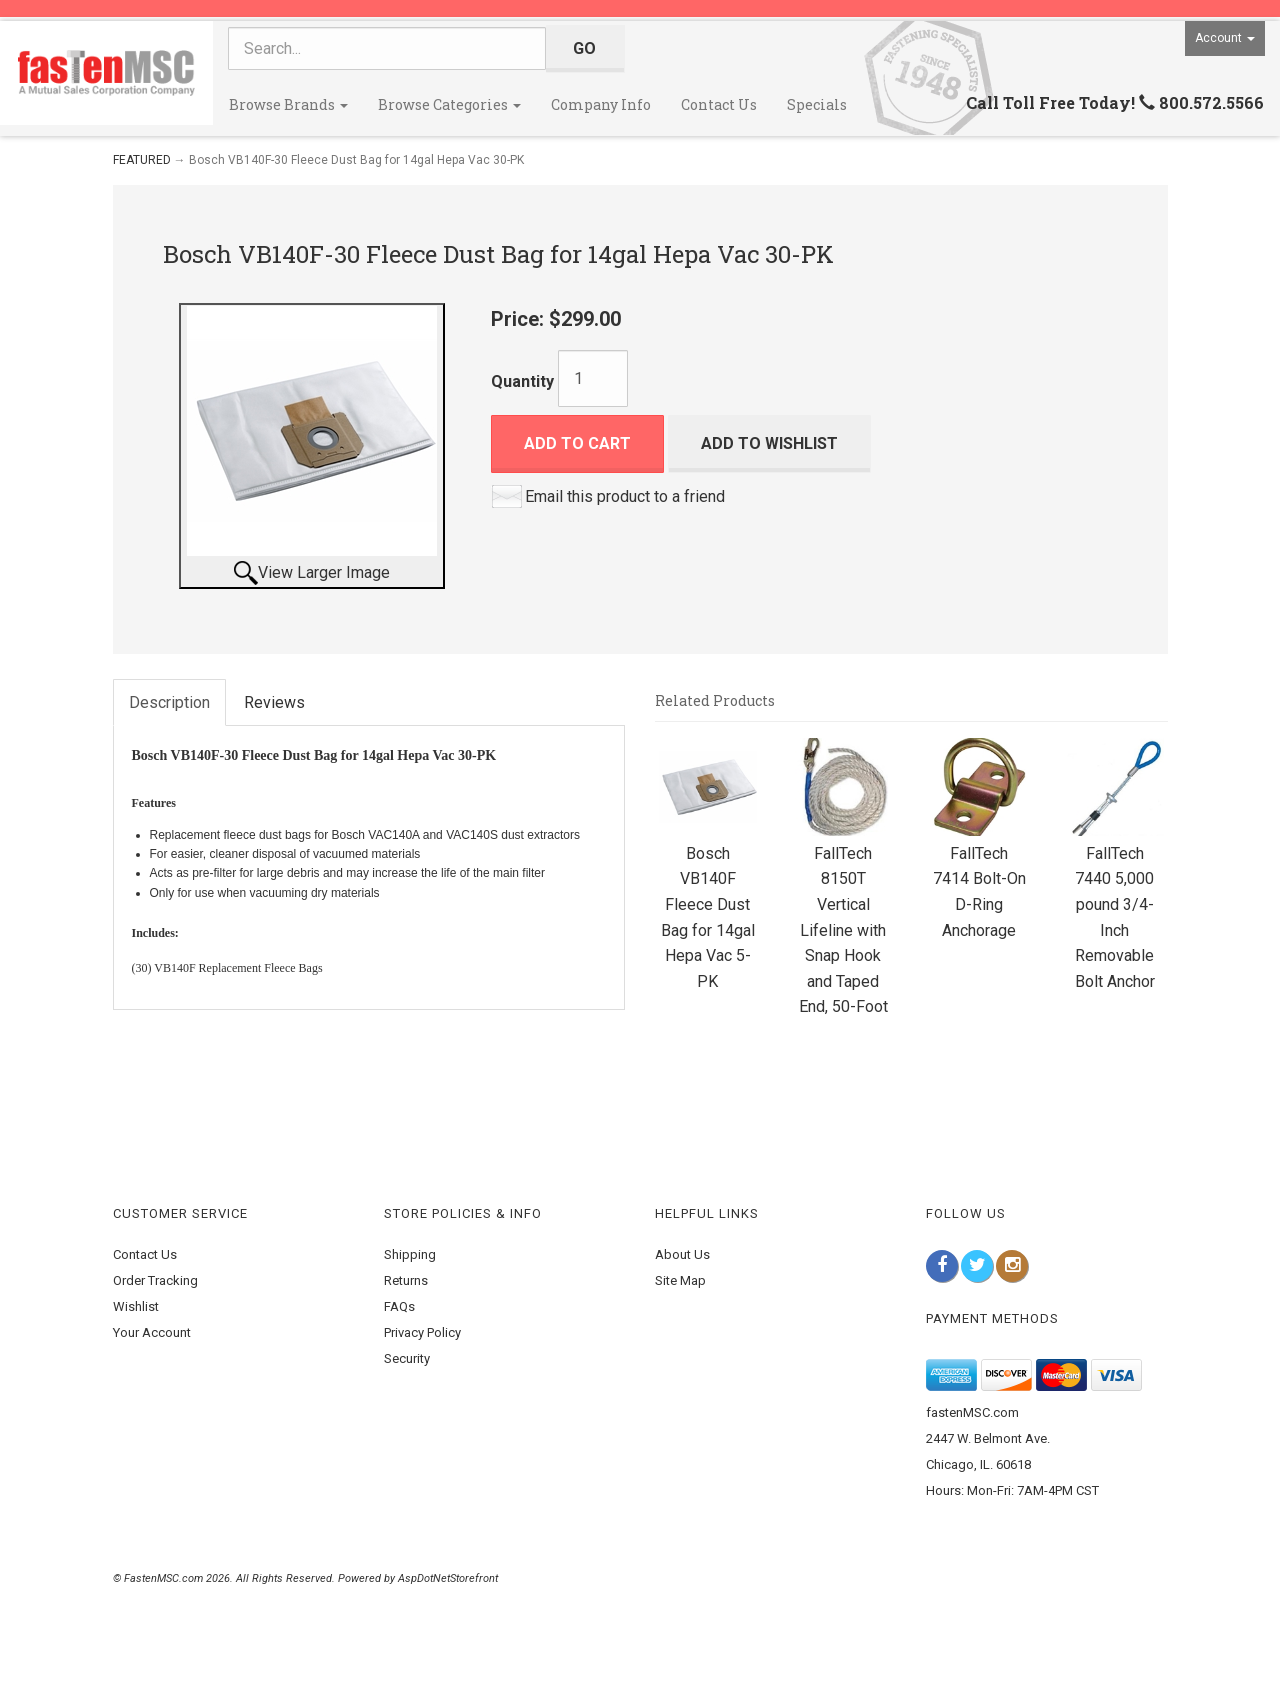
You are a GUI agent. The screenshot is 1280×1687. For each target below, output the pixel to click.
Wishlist (136, 1306)
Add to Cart (577, 443)
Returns (406, 1280)
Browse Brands (288, 104)
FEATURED (142, 160)
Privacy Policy (422, 1332)
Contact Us (719, 104)
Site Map (680, 1280)
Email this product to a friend (625, 496)
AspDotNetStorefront (448, 1578)
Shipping (410, 1254)
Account (1225, 38)
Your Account (152, 1332)
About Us (682, 1254)
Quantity (522, 381)
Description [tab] (169, 702)
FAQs (399, 1306)
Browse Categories (449, 104)
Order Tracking (155, 1280)
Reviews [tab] (274, 702)
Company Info (601, 104)
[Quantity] (593, 378)
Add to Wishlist (769, 443)
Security (407, 1358)
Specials (817, 104)
